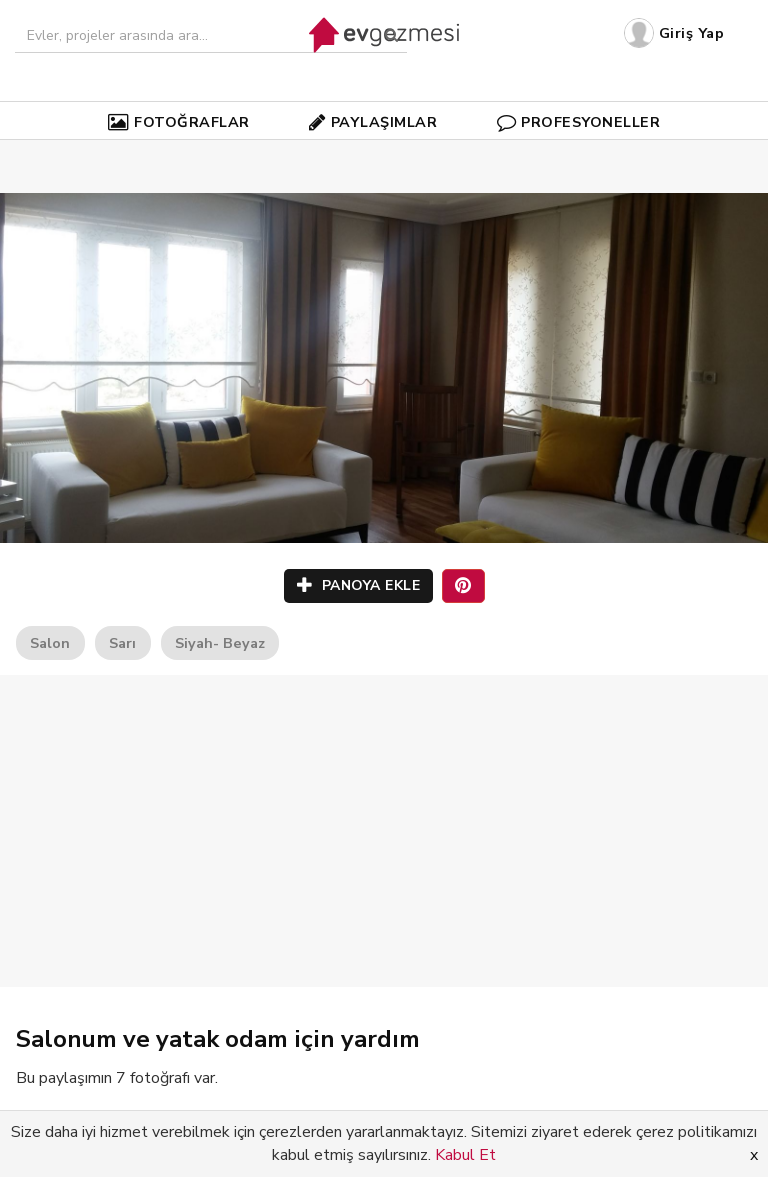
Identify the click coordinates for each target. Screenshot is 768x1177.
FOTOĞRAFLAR (179, 122)
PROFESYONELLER (579, 122)
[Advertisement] (384, 831)
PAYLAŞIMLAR (373, 122)
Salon (50, 643)
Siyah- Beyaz (220, 643)
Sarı (122, 643)
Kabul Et (465, 1155)
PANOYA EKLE (359, 585)
